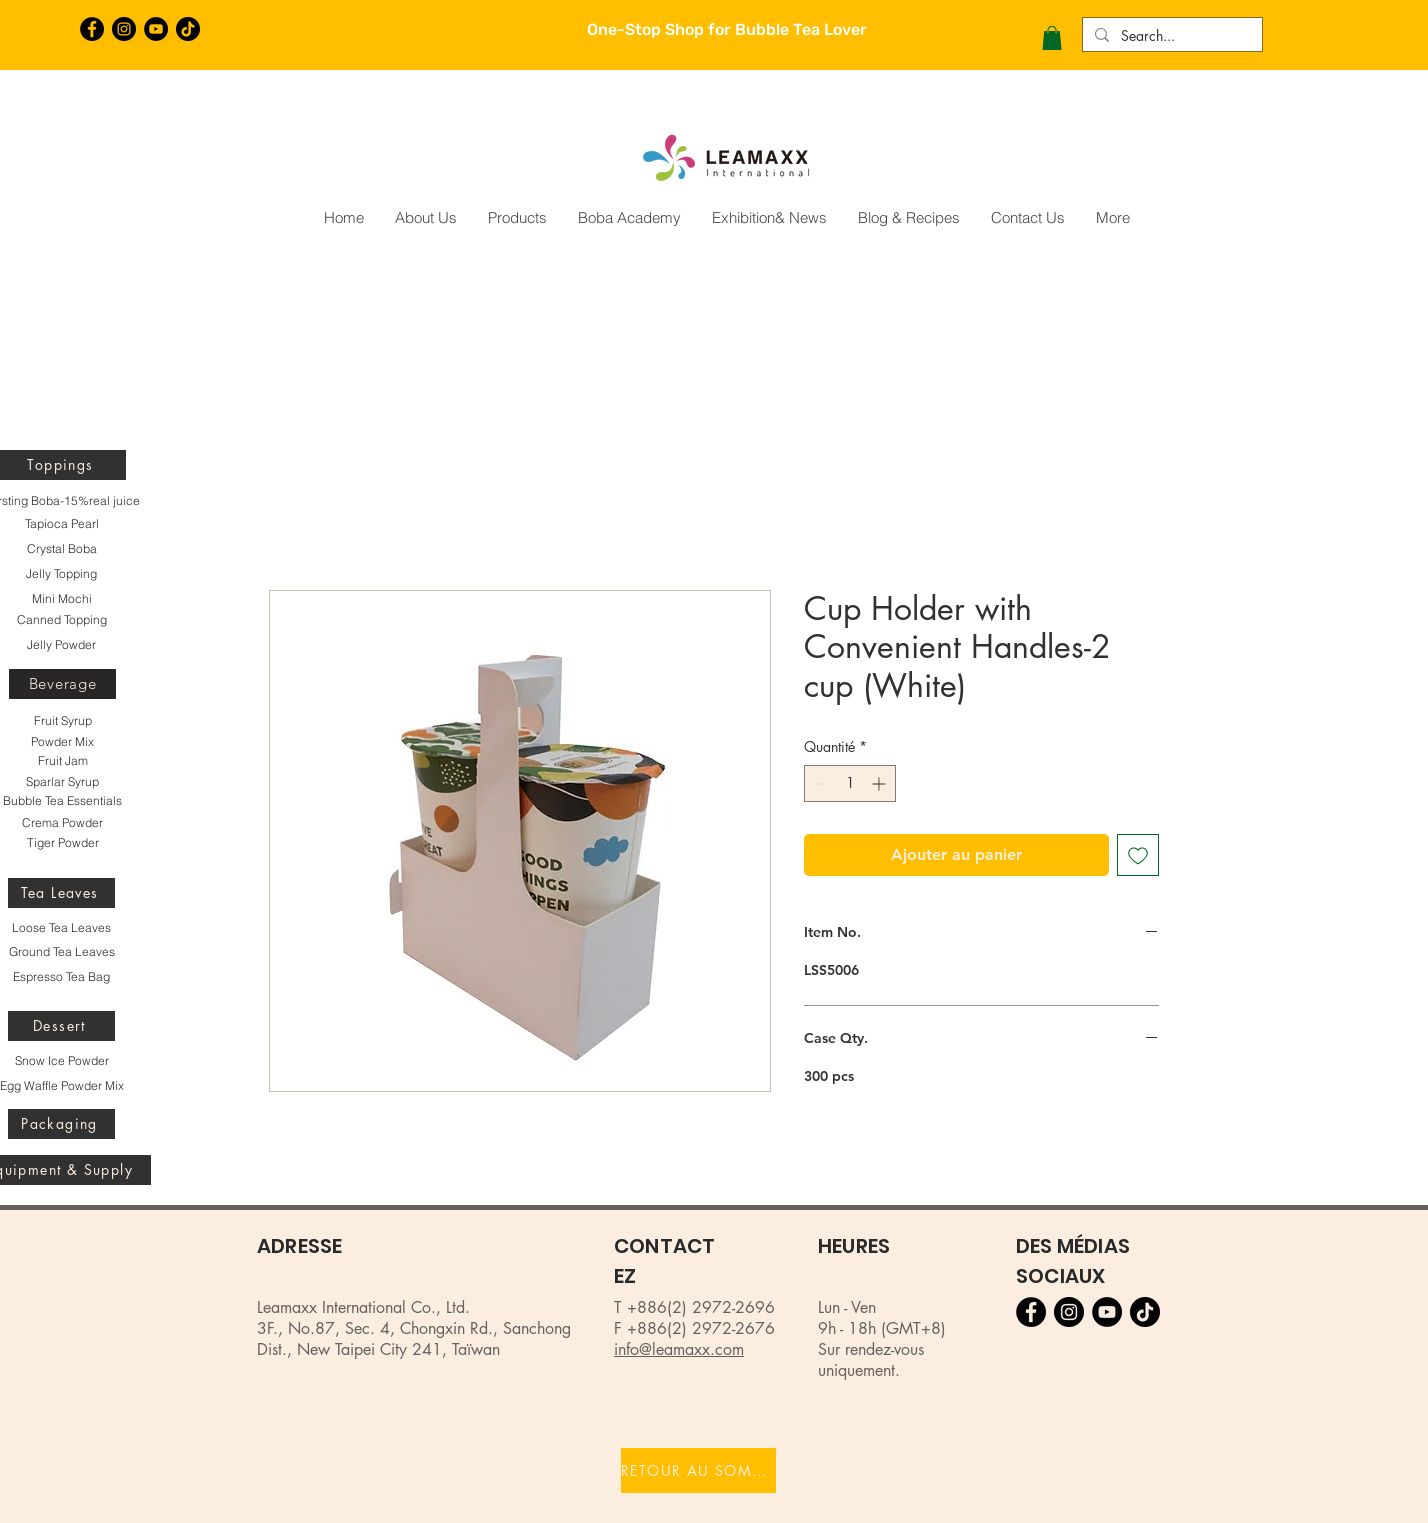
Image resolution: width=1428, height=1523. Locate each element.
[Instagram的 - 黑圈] (124, 29)
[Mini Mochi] (61, 599)
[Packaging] (61, 1124)
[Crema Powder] (62, 823)
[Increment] (880, 783)
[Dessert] (61, 1026)
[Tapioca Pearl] (61, 524)
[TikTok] (188, 29)
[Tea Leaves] (61, 893)
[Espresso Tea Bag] (61, 977)
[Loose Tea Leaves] (61, 928)
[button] (1052, 38)
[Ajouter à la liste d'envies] (1138, 855)
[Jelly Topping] (61, 574)
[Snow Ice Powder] (61, 1061)
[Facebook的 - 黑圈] (92, 29)
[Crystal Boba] (61, 549)
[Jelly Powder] (61, 645)
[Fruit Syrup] (62, 721)
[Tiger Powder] (62, 843)
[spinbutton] (850, 783)
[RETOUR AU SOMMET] (698, 1470)
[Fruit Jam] (62, 761)
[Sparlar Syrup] (62, 782)
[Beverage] (62, 684)
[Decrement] (819, 783)
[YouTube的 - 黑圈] (156, 29)
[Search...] (1170, 36)
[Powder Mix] (62, 742)
